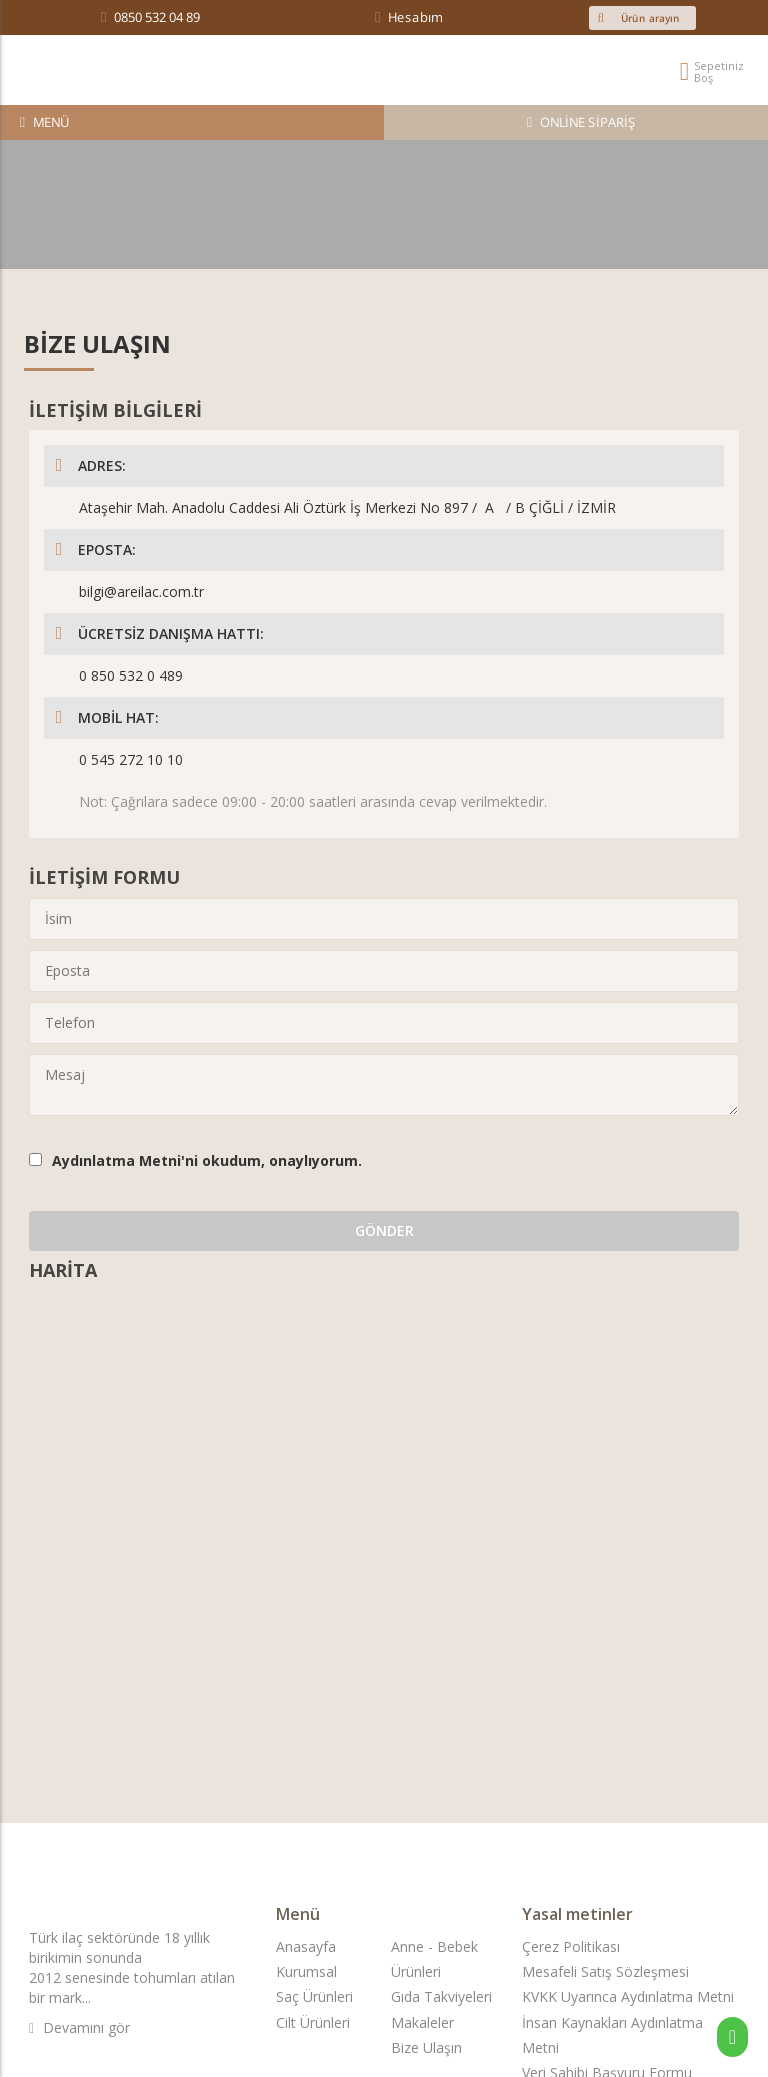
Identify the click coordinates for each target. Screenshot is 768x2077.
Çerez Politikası (571, 1946)
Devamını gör (79, 2027)
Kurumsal (306, 1971)
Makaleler (422, 2022)
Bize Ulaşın (426, 2047)
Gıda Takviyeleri (441, 1996)
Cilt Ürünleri (313, 2022)
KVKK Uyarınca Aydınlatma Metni (628, 1996)
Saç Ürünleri (314, 1996)
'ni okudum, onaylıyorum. (207, 1160)
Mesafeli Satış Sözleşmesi (605, 1971)
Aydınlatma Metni (116, 1160)
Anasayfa (306, 1946)
